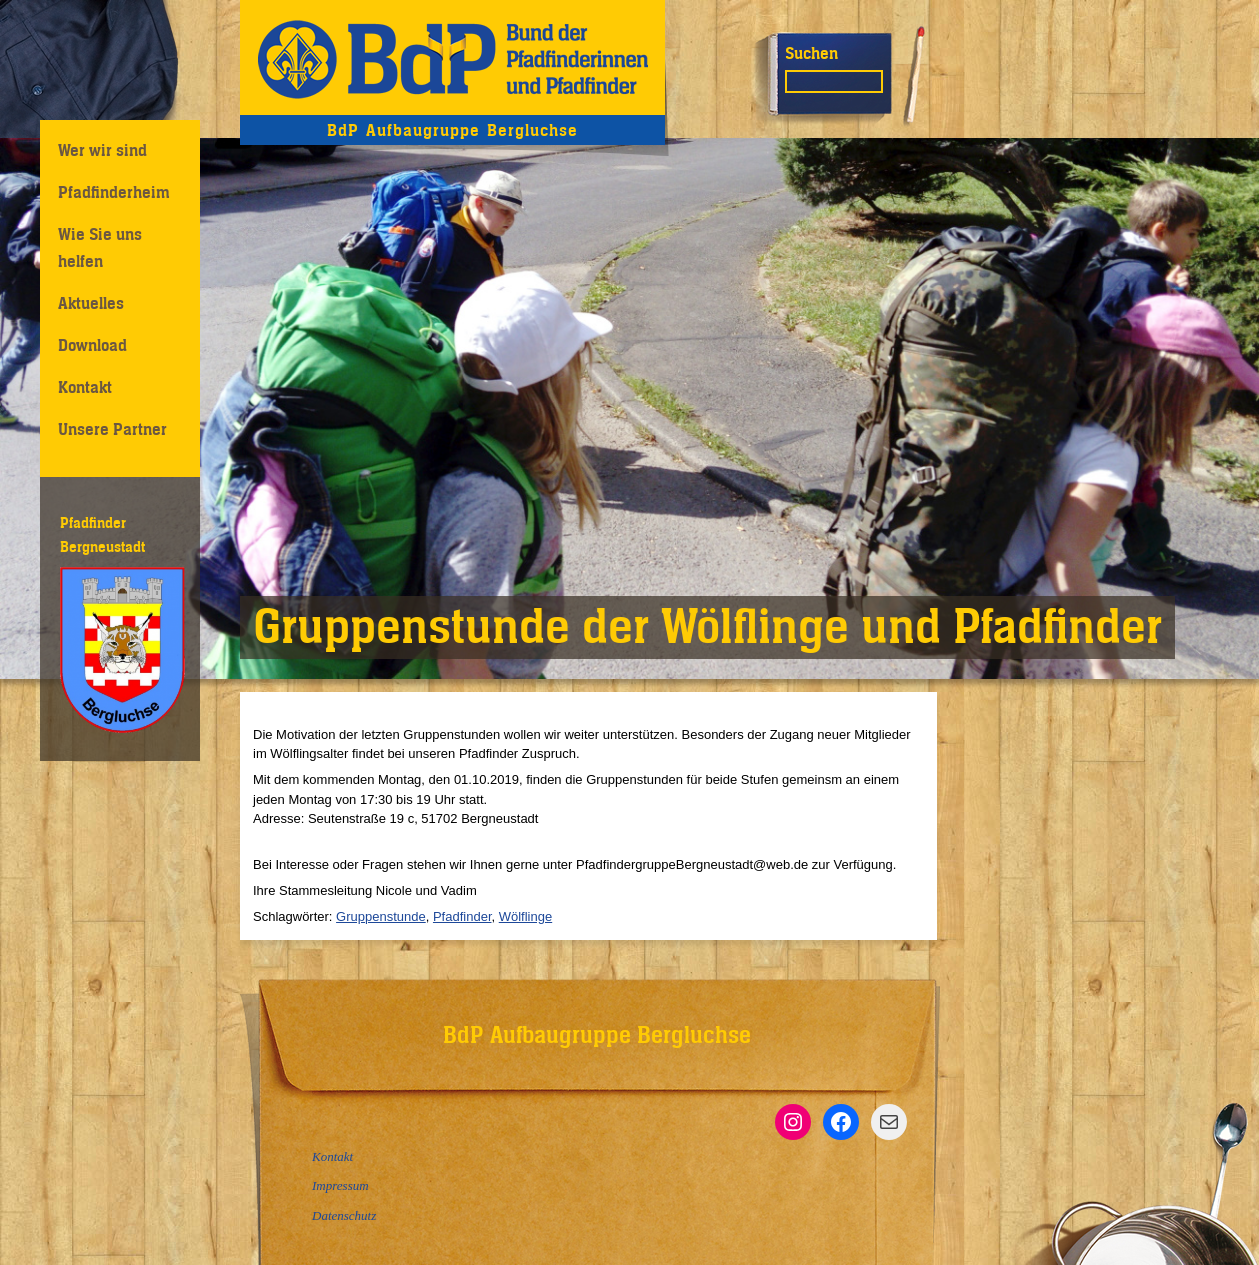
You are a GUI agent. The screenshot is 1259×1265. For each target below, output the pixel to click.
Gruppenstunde (381, 916)
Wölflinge (525, 916)
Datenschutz (344, 1215)
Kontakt (85, 387)
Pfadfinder (462, 916)
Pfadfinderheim (114, 192)
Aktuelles (91, 303)
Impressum (340, 1185)
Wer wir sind (102, 150)
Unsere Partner (112, 429)
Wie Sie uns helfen (100, 247)
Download (92, 345)
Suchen (811, 53)
